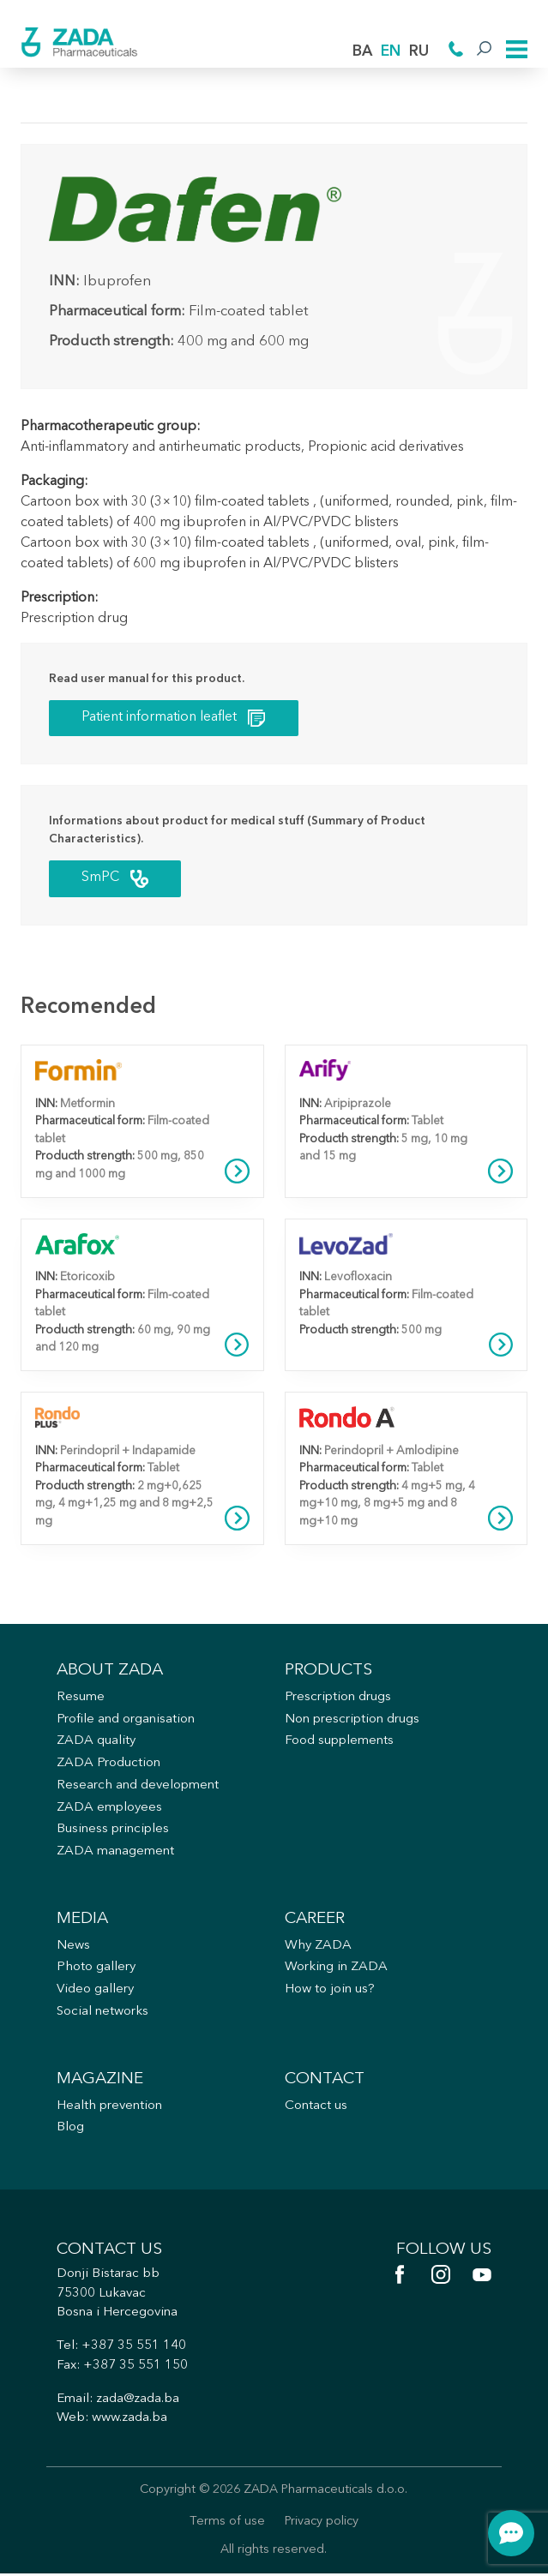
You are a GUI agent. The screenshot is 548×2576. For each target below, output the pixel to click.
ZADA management (115, 1853)
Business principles (113, 1830)
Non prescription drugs (352, 1720)
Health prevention (109, 2107)
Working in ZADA (336, 1968)
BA (362, 52)
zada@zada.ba (137, 2400)
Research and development (138, 1786)
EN (390, 52)
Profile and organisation (126, 1720)
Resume (81, 1698)
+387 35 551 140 (133, 2348)
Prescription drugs (338, 1698)
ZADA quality (96, 1742)
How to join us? (330, 1991)
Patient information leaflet (173, 719)
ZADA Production (108, 1764)
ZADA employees (109, 1808)
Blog (70, 2129)
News (73, 1947)
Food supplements (339, 1742)
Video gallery (95, 1991)
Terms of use (227, 2523)
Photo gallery (96, 1968)
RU (419, 52)
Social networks (103, 2013)
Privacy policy (321, 2523)
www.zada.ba (129, 2420)
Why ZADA (318, 1947)
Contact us (316, 2107)
